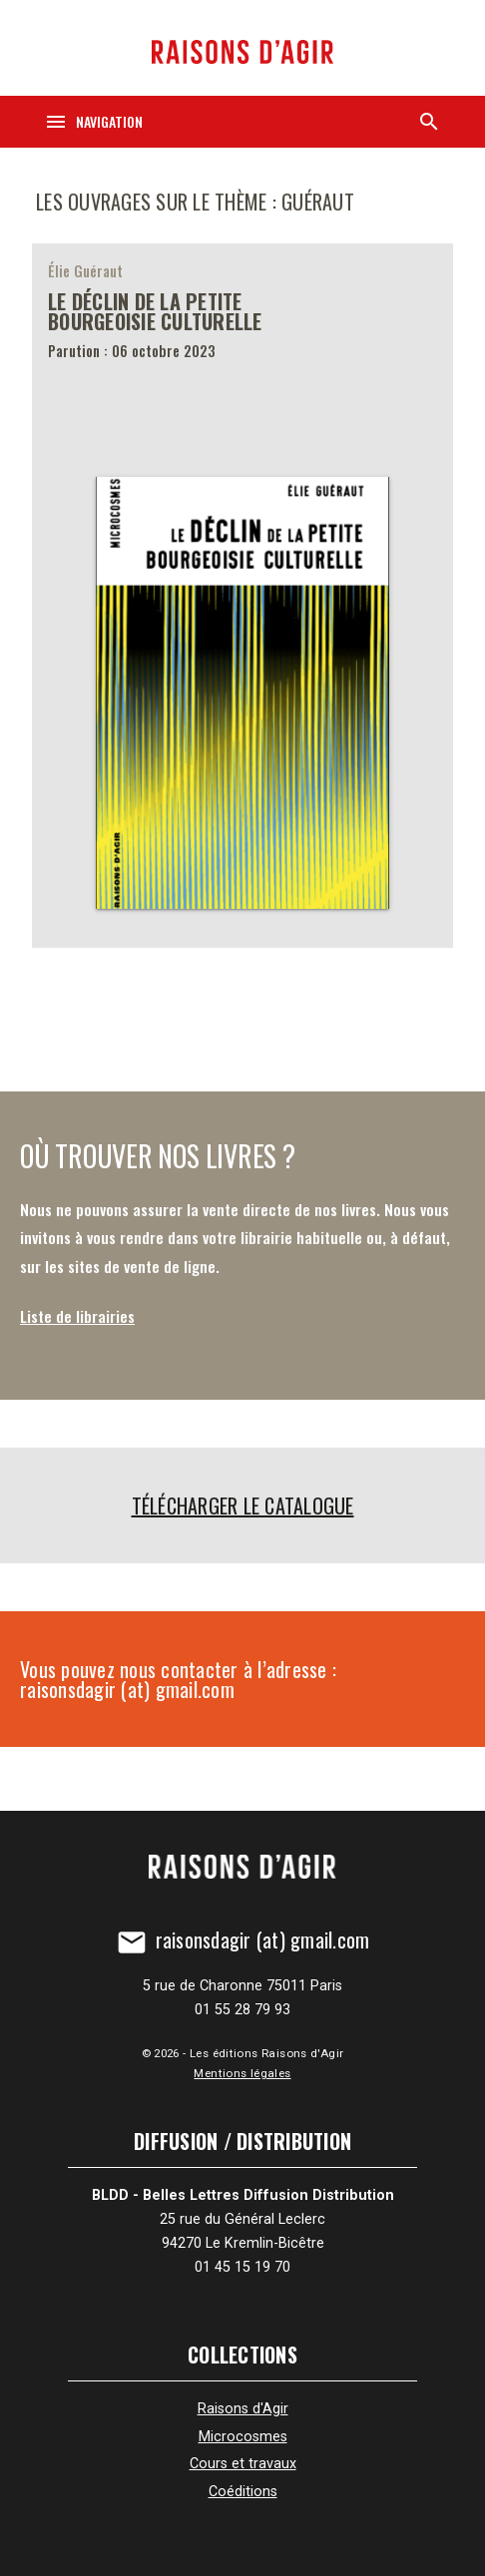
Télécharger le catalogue (243, 1505)
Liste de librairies (77, 1316)
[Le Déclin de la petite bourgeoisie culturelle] (242, 595)
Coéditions (243, 2491)
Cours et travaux (243, 2463)
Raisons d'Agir (243, 2408)
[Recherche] (429, 122)
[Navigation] (93, 122)
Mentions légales (242, 2073)
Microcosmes (243, 2436)
